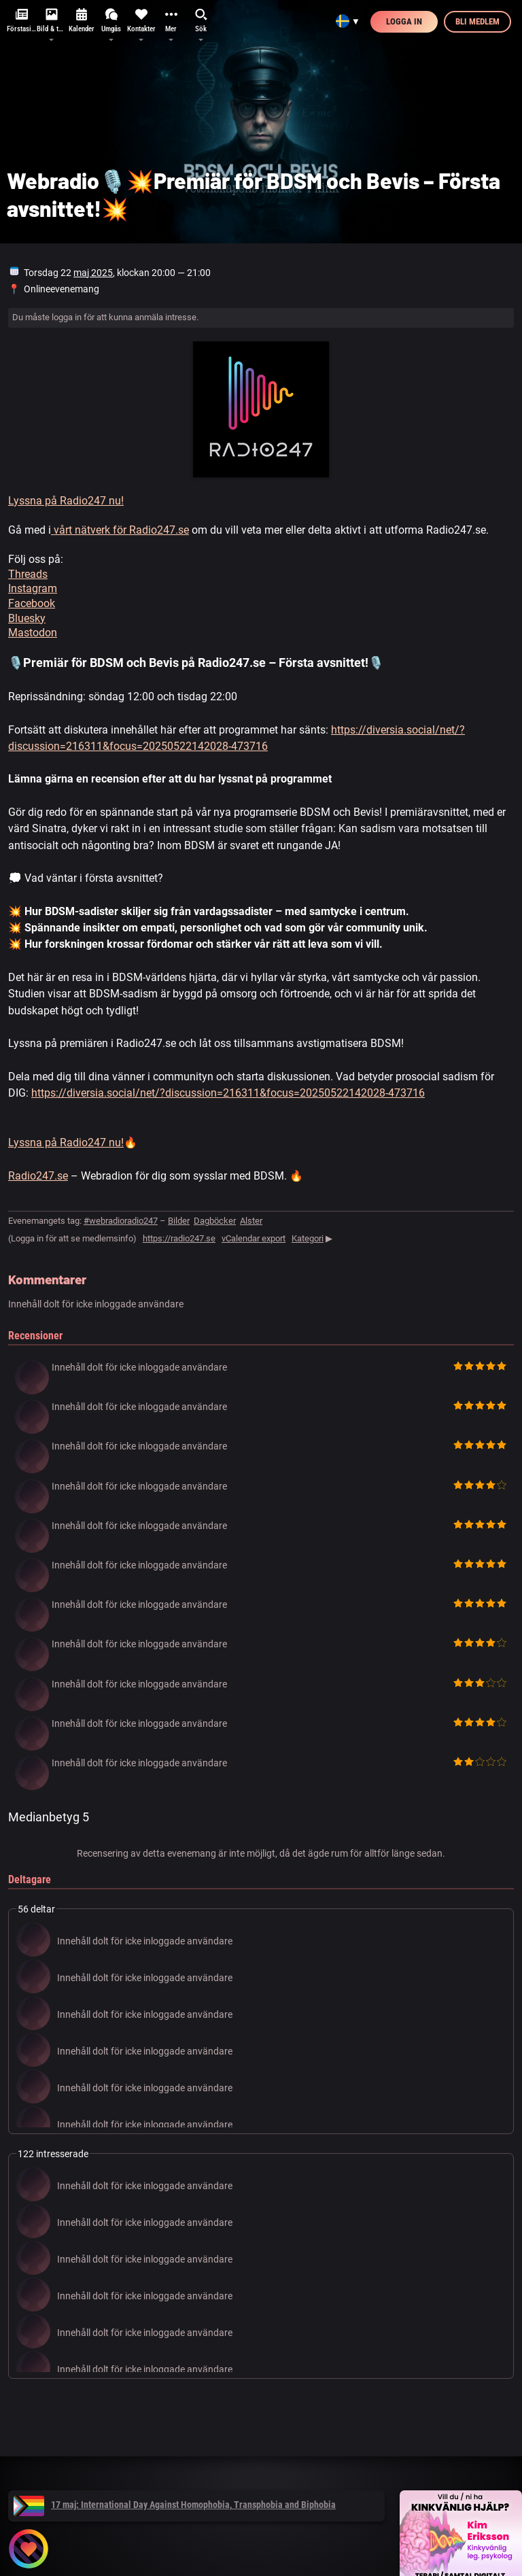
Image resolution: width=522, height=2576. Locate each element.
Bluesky (27, 618)
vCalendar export (253, 1238)
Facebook (31, 603)
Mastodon (32, 632)
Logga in (404, 21)
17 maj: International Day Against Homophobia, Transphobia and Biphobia (175, 2504)
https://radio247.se (179, 1238)
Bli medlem (477, 21)
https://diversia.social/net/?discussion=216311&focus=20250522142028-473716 (228, 1092)
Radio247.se (38, 1175)
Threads (28, 574)
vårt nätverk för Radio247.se (120, 529)
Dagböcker (215, 1221)
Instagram (32, 588)
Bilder (179, 1221)
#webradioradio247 (121, 1221)
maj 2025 (93, 272)
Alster (251, 1221)
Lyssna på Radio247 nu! (66, 500)
